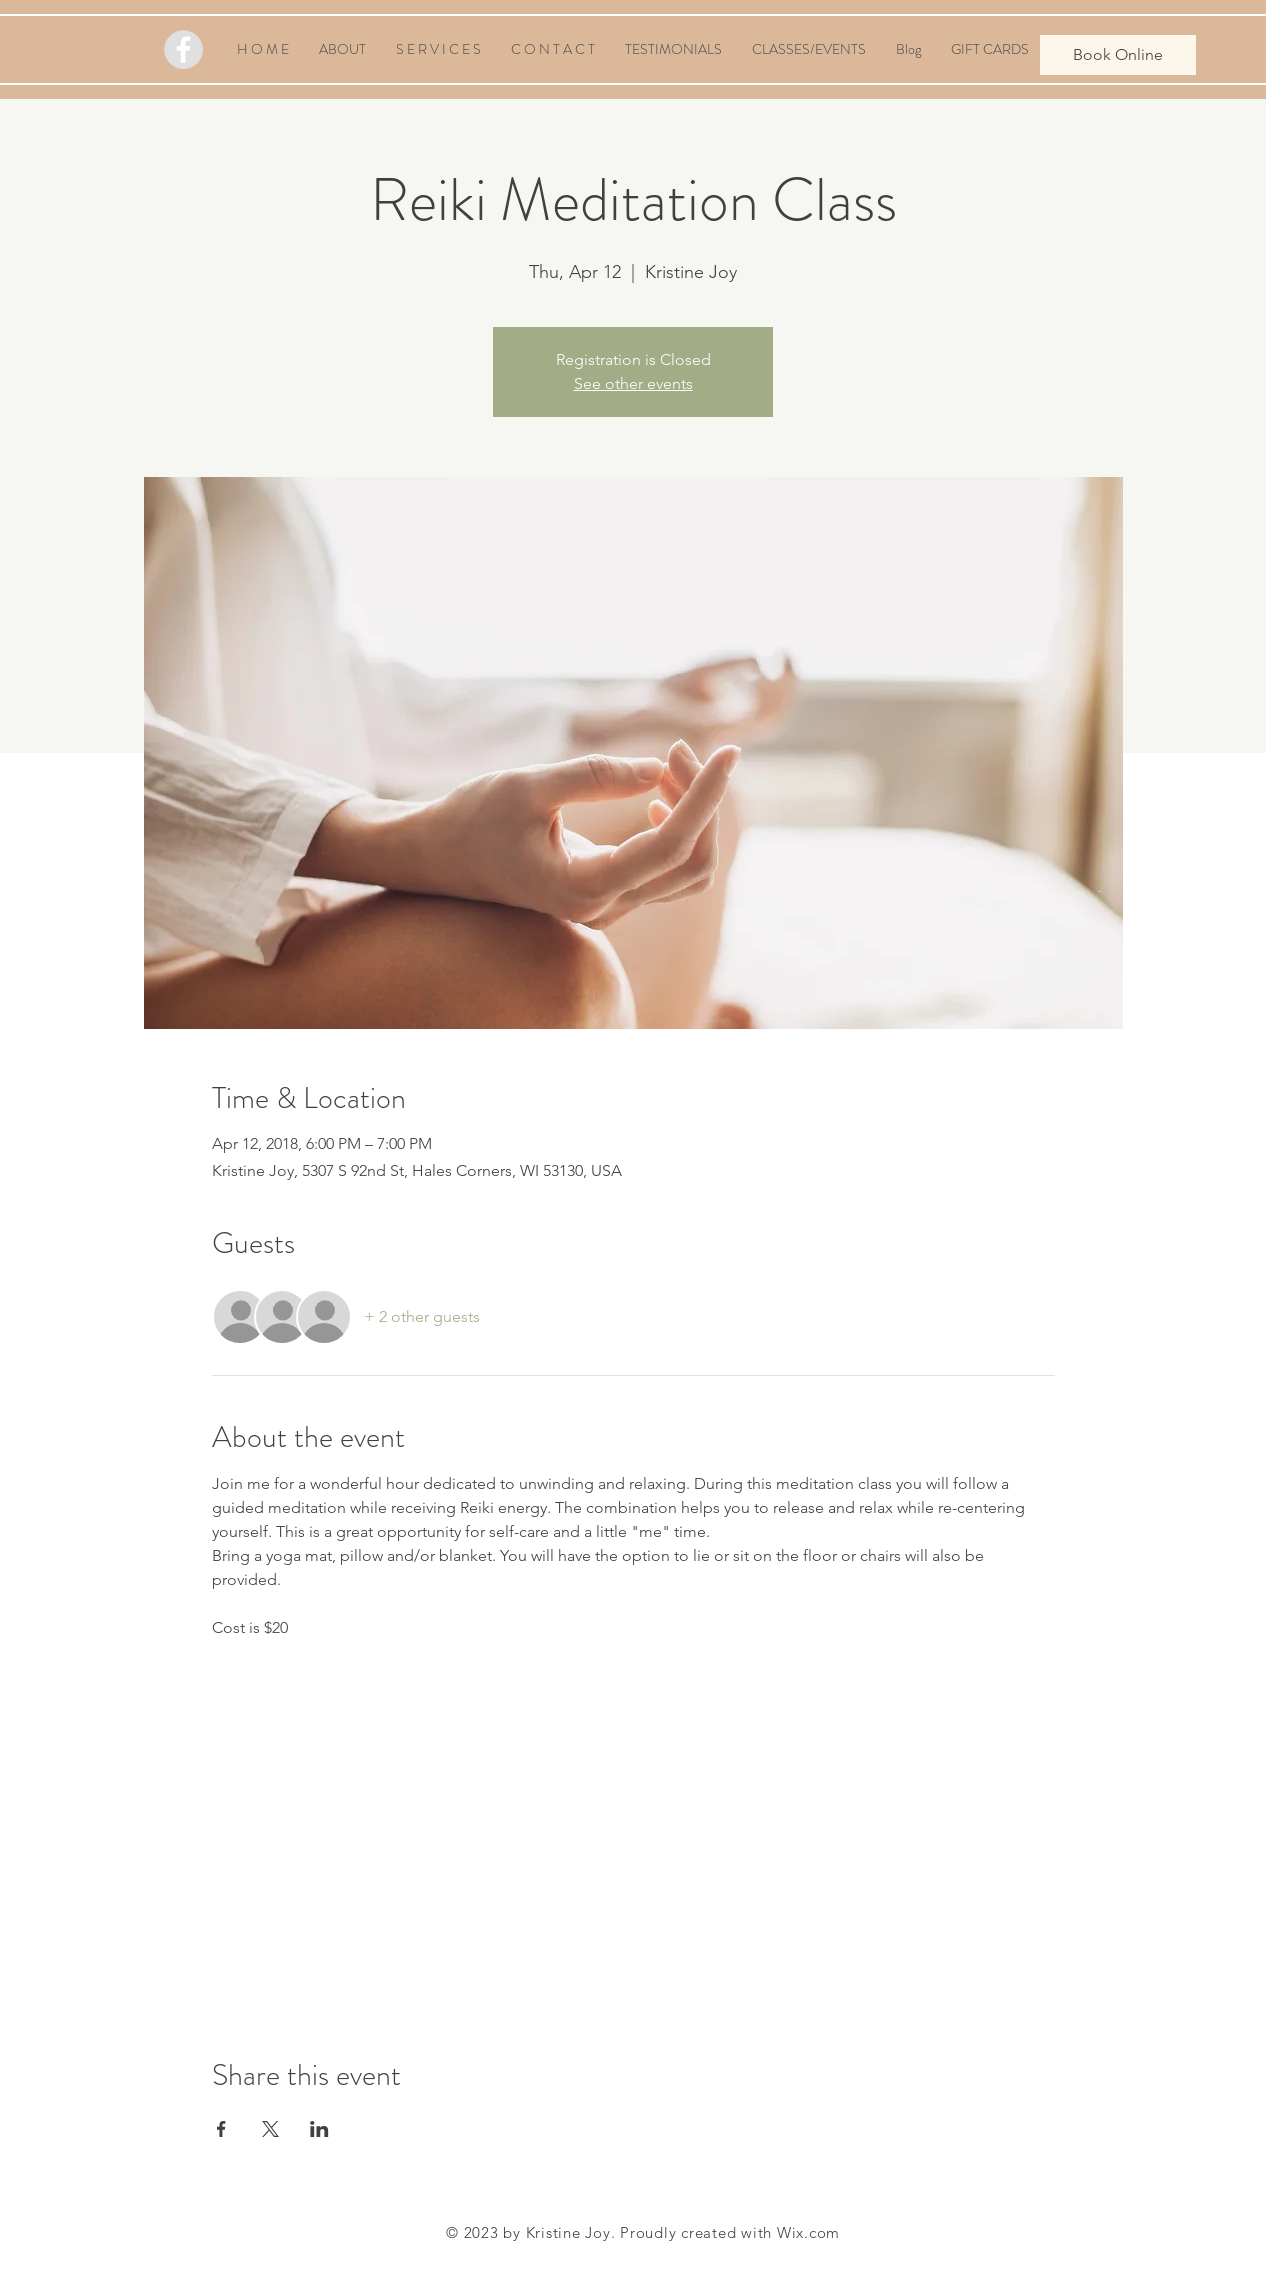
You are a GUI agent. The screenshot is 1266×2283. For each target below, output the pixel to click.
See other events (633, 383)
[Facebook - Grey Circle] (183, 49)
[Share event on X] (270, 2129)
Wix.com (808, 2232)
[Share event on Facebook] (221, 2129)
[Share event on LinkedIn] (319, 2129)
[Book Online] (1118, 55)
